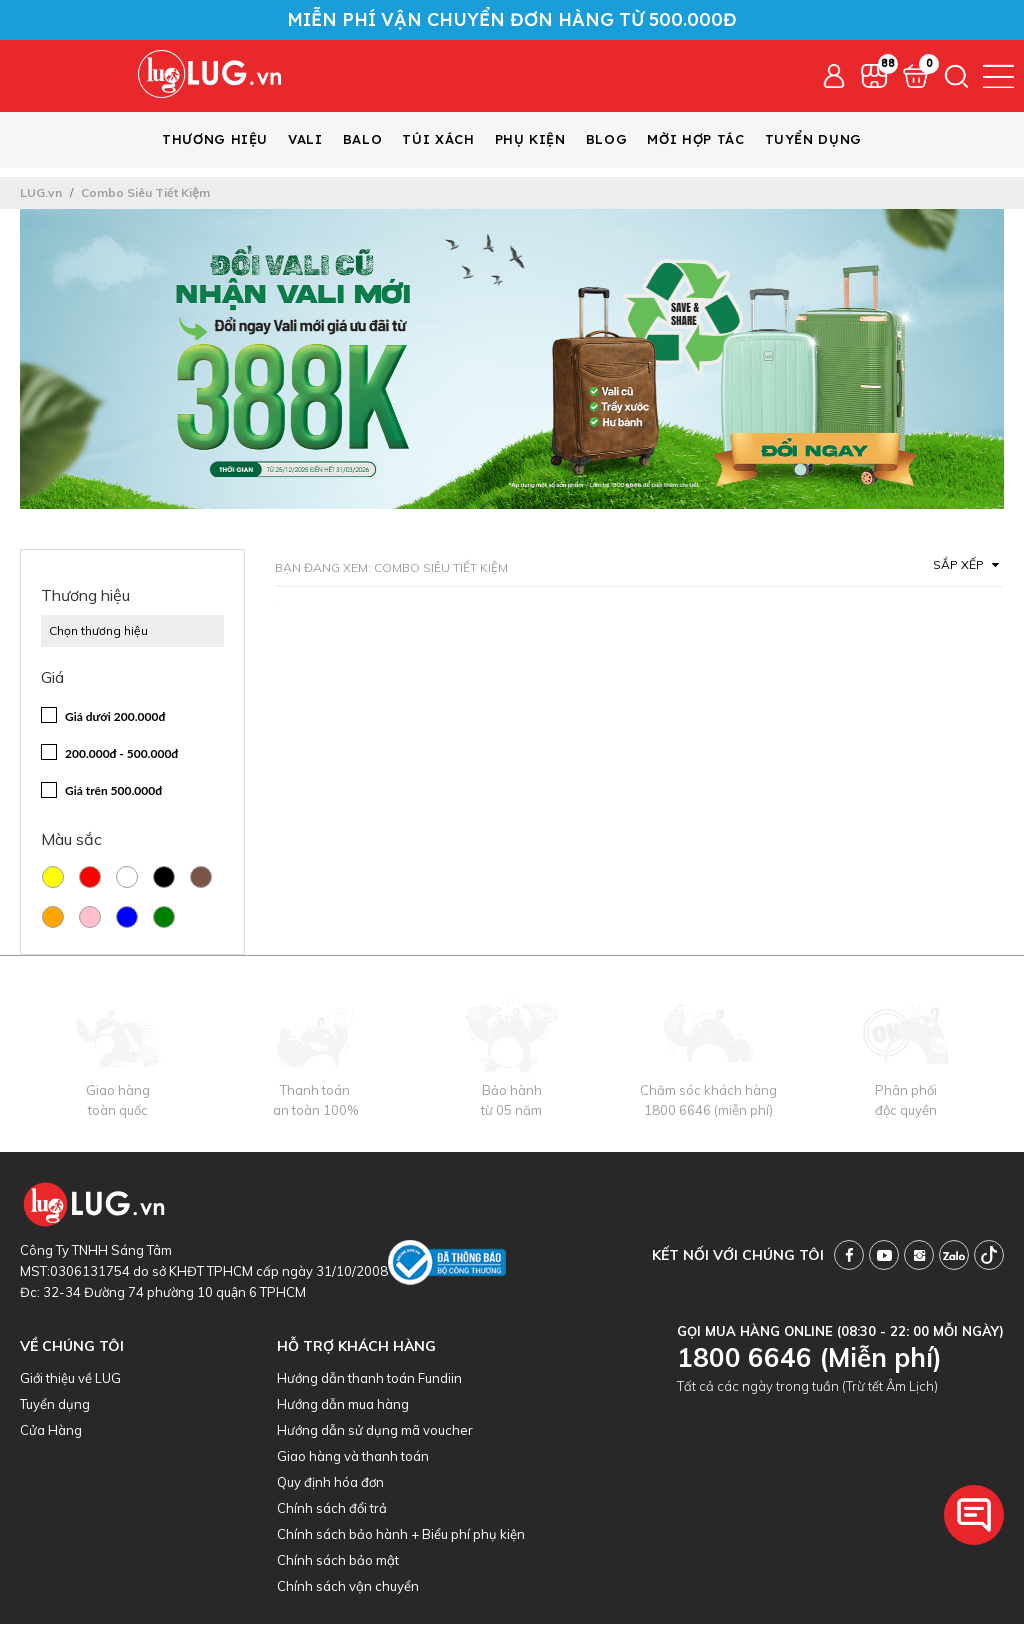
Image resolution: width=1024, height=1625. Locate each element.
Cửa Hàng (51, 1431)
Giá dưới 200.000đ (115, 717)
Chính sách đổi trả (332, 1509)
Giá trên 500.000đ (113, 791)
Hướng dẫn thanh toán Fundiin (369, 1379)
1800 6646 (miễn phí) (708, 1111)
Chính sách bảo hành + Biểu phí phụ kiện (401, 1535)
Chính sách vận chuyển (348, 1587)
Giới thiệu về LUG (70, 1379)
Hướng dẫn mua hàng (343, 1405)
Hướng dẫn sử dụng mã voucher (375, 1431)
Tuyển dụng (55, 1405)
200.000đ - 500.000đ (121, 754)
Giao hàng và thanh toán (353, 1457)
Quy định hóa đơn (330, 1483)
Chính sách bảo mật (338, 1561)
